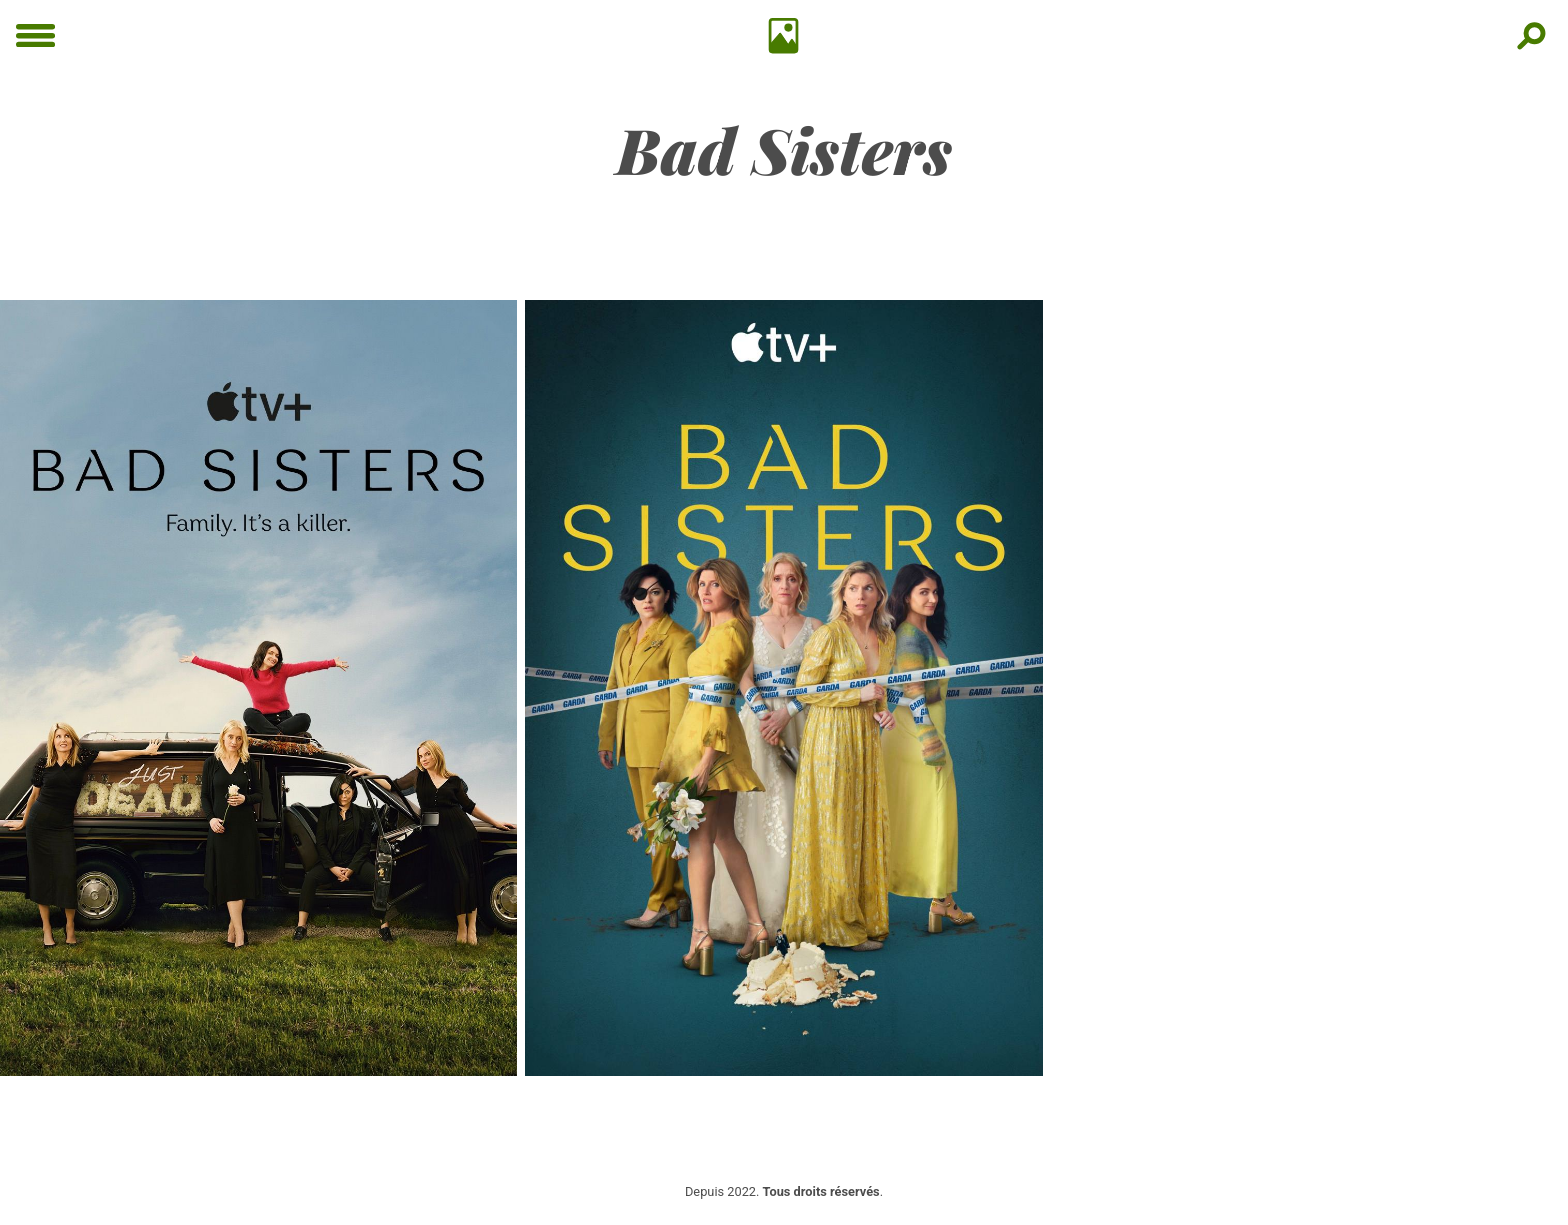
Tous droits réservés (821, 1191)
